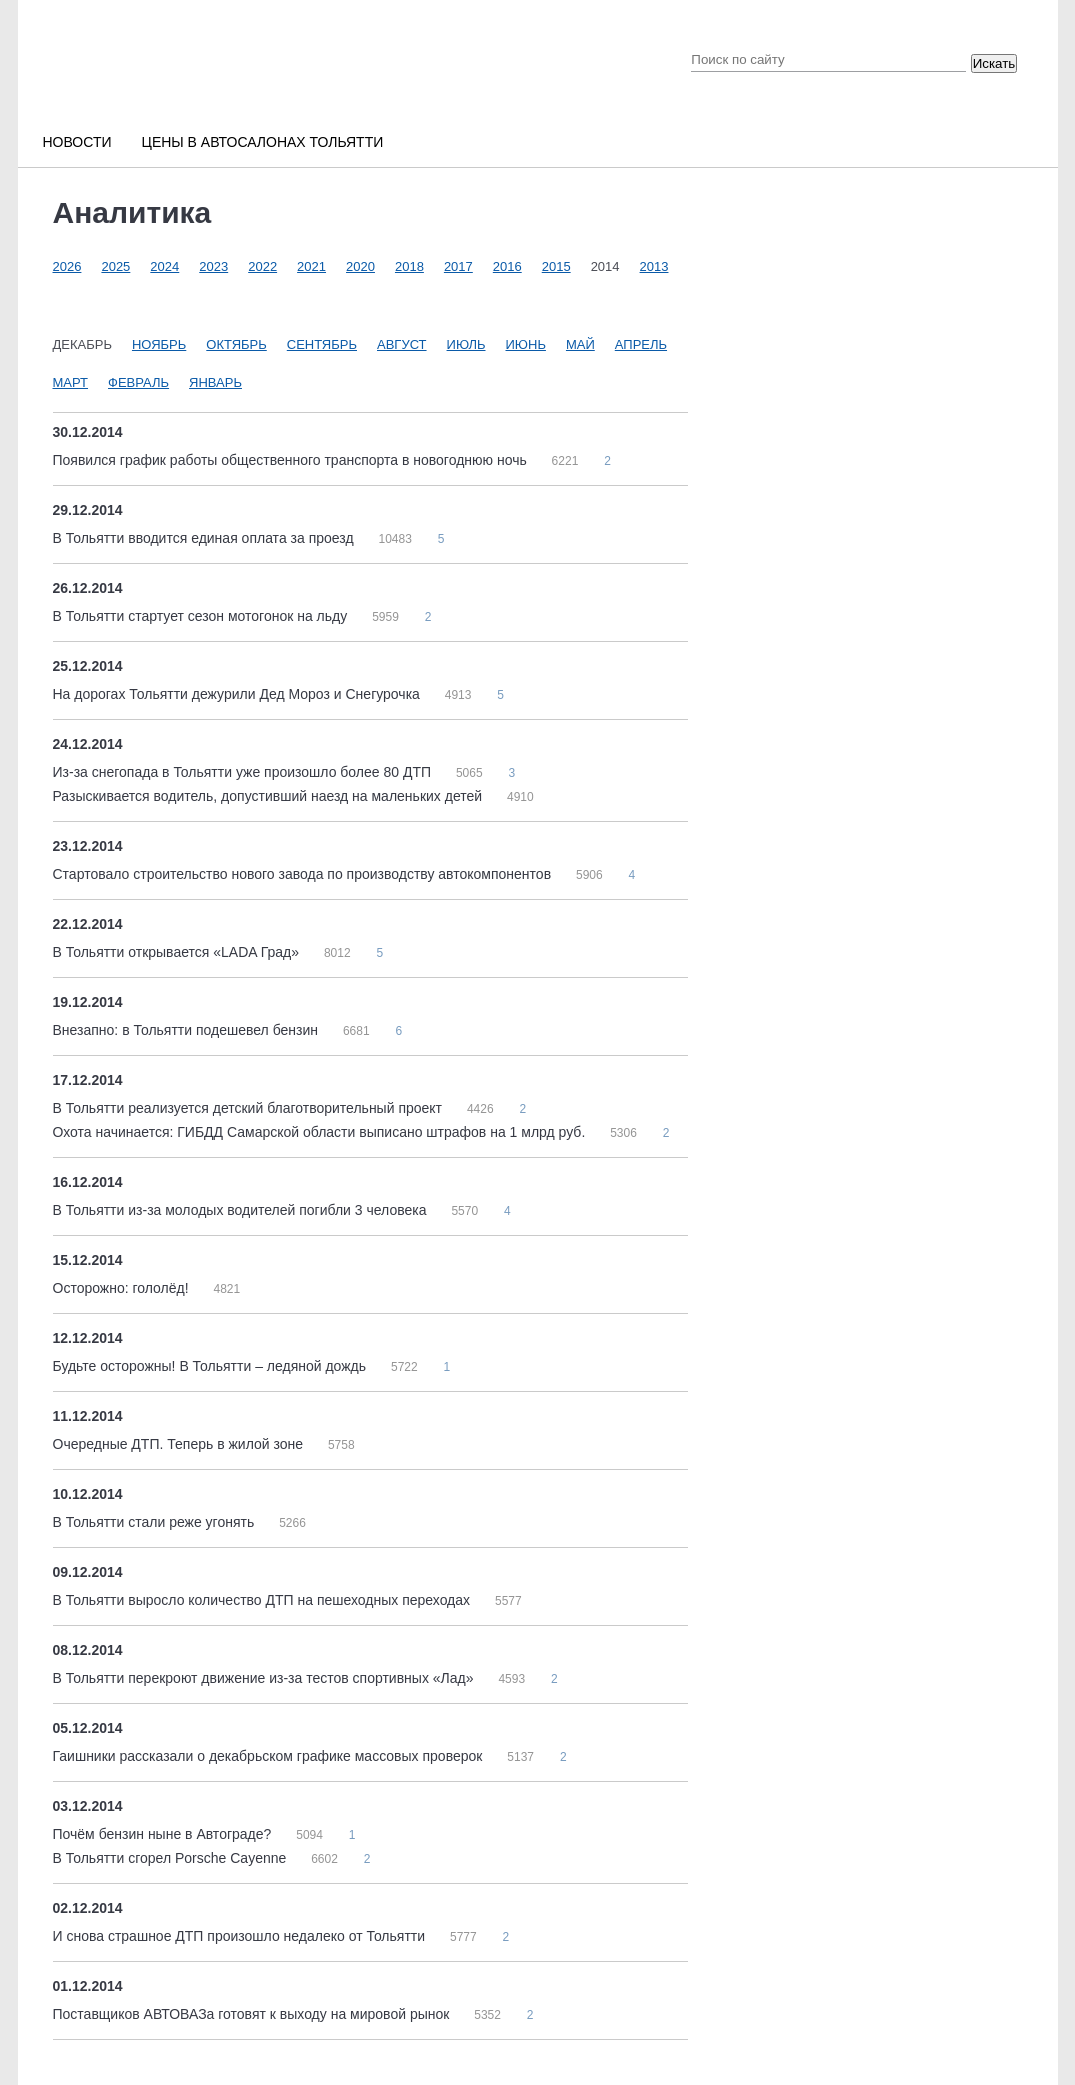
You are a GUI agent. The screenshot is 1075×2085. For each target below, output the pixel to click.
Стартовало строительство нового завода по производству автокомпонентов (304, 874)
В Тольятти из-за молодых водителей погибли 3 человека (242, 1210)
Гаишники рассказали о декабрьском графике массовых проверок (270, 1756)
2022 (262, 266)
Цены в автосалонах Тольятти (263, 142)
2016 (507, 266)
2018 (409, 266)
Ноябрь (159, 344)
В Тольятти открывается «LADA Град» (178, 952)
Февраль (138, 382)
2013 (654, 266)
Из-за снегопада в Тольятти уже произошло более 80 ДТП (244, 772)
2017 (458, 266)
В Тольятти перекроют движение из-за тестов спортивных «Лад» (265, 1678)
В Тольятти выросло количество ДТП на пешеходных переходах (263, 1600)
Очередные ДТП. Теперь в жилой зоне (180, 1444)
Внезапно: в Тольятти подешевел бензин (187, 1030)
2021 (311, 266)
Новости (77, 142)
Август (402, 344)
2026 (67, 266)
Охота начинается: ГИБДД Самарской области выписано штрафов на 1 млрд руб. (321, 1132)
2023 (213, 266)
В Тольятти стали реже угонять (156, 1522)
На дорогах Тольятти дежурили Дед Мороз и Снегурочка (238, 694)
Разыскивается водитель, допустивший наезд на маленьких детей (269, 796)
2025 (115, 266)
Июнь (526, 344)
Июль (466, 344)
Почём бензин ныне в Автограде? (164, 1834)
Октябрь (236, 344)
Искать (994, 63)
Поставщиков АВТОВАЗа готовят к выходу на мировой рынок (253, 2014)
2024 (164, 266)
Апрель (641, 344)
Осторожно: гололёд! (123, 1288)
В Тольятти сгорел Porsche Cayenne (172, 1858)
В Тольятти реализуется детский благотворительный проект (249, 1108)
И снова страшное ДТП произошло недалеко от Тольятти (241, 1936)
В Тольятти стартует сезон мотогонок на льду (202, 616)
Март (71, 382)
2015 (556, 266)
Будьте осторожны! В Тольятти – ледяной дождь (211, 1366)
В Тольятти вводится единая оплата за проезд (205, 538)
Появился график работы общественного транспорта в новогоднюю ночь (292, 460)
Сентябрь (322, 344)
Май (580, 344)
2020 (360, 266)
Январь (215, 382)
